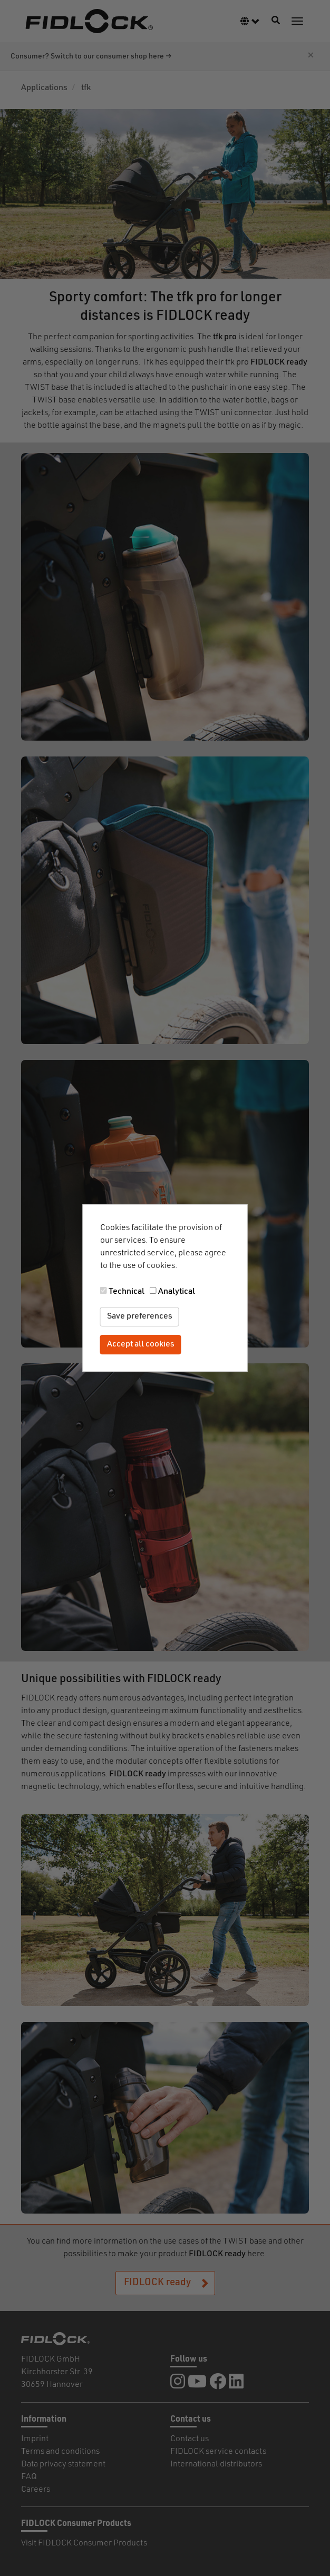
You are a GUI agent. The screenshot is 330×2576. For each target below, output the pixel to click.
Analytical (176, 1291)
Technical (126, 1291)
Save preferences (139, 1316)
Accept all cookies (140, 1344)
